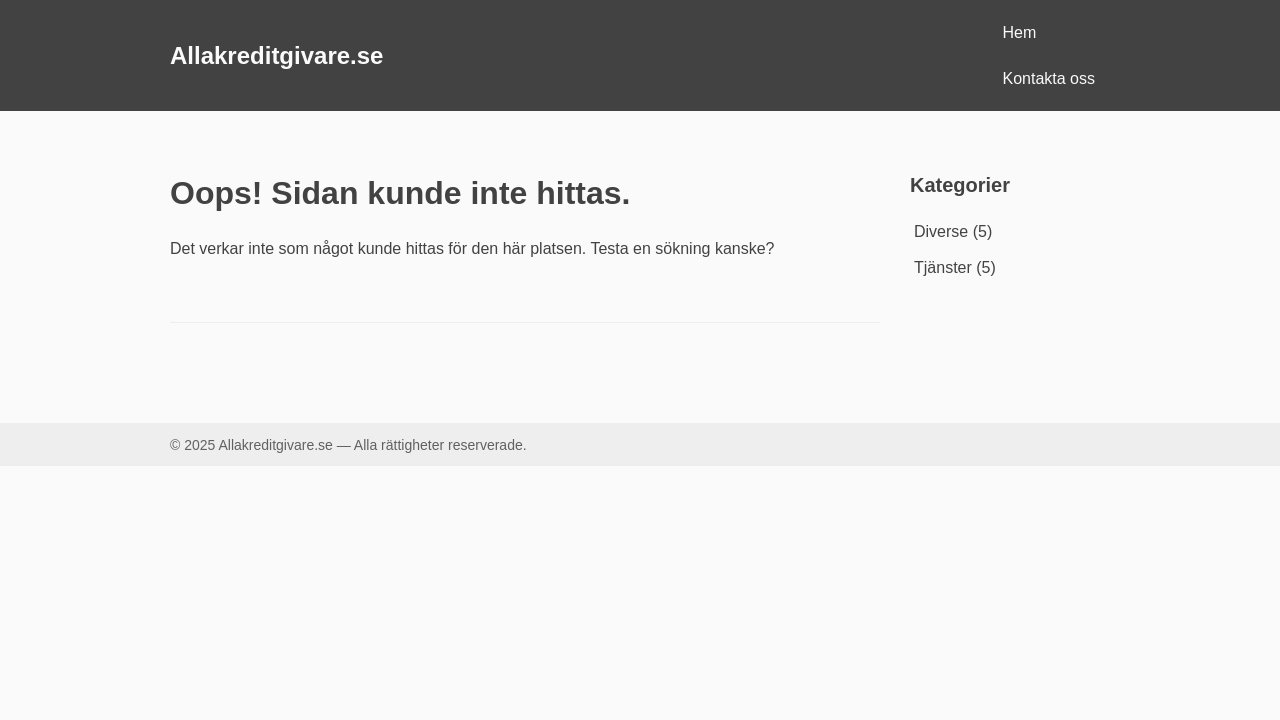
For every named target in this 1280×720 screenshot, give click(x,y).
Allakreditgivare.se (276, 55)
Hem (1020, 32)
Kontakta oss (1049, 78)
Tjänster (943, 267)
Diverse (941, 231)
